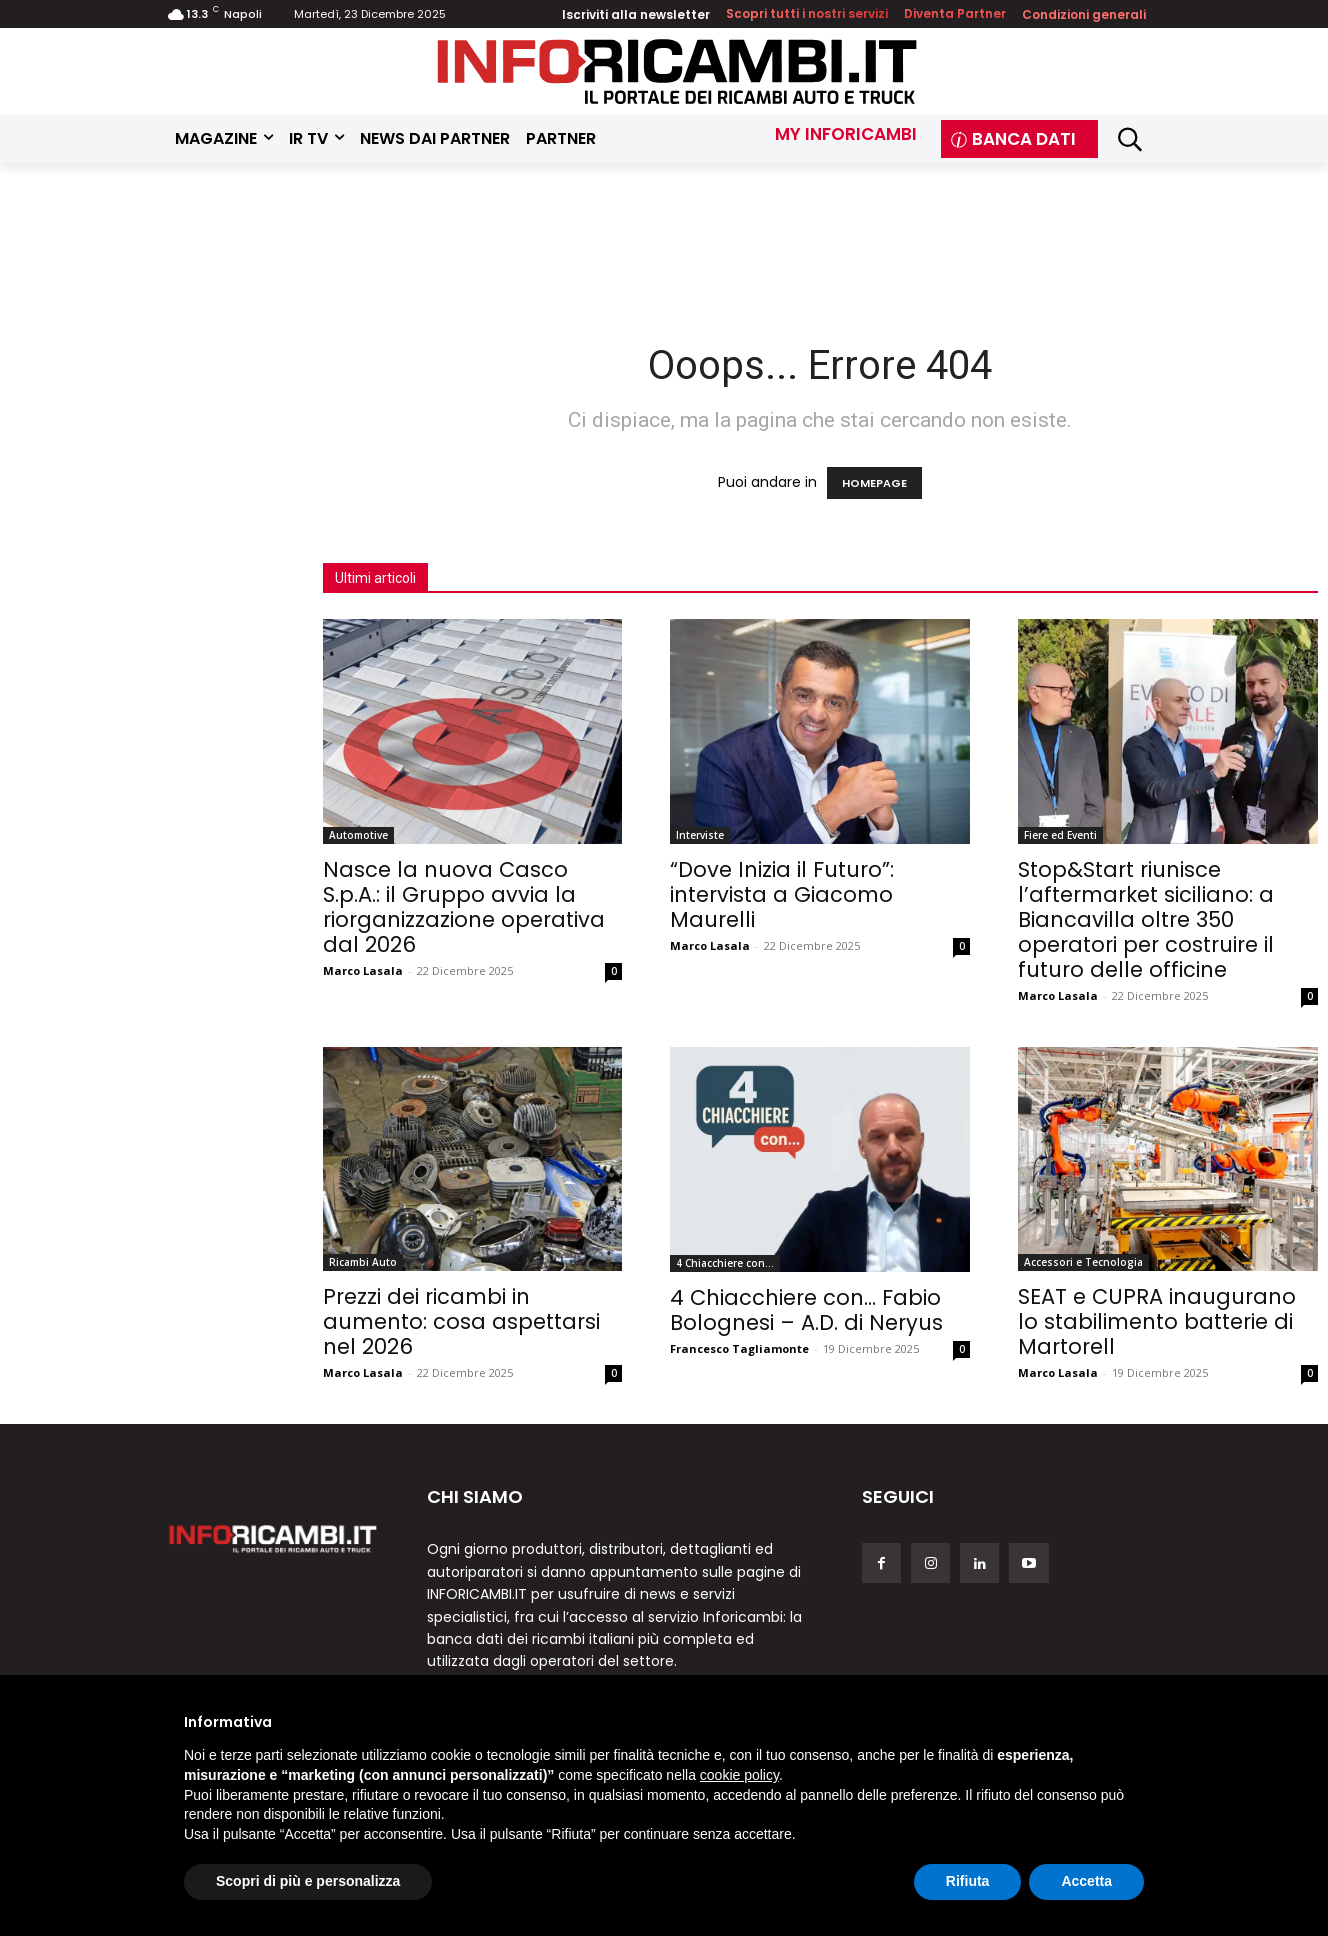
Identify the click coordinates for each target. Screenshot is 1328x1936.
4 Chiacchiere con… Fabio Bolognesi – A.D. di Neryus (806, 1310)
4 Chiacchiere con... (725, 1263)
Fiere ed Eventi (1060, 835)
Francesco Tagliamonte (739, 1348)
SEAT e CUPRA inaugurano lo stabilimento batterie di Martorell (1157, 1321)
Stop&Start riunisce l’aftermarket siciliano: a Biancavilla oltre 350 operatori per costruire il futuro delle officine (1146, 919)
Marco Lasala (363, 970)
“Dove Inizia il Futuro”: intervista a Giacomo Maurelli (782, 894)
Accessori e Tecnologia (1083, 1262)
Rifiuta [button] (968, 1881)
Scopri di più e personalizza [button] (308, 1881)
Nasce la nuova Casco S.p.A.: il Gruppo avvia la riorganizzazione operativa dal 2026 (464, 907)
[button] (1129, 139)
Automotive (358, 835)
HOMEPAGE (874, 483)
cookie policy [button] (739, 1775)
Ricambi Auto (363, 1262)
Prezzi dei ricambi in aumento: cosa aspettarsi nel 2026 (461, 1321)
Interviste (700, 835)
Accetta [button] (1086, 1881)
